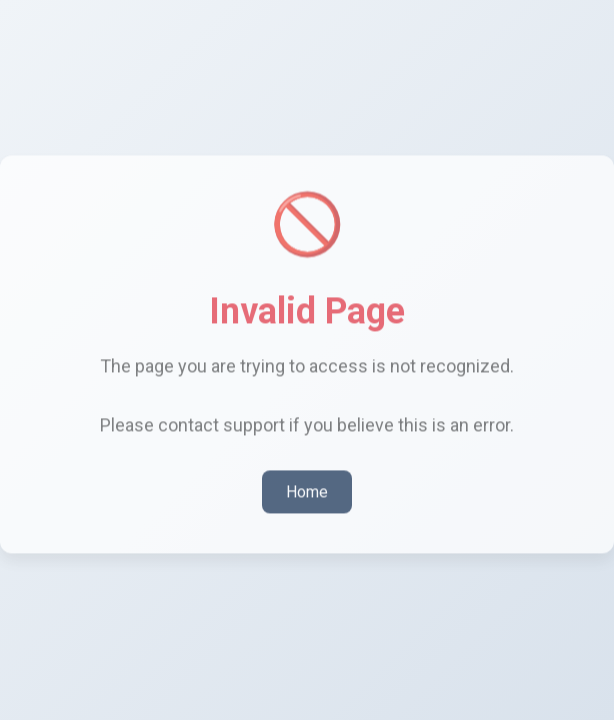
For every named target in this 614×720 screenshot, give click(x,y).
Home (307, 489)
